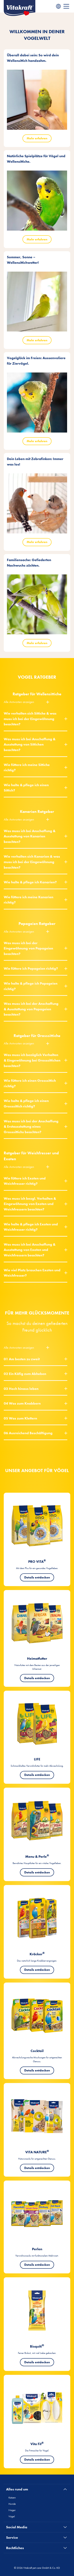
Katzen (12, 2497)
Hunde (12, 2504)
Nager (12, 2510)
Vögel (11, 2516)
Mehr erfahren (37, 138)
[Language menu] (58, 6)
